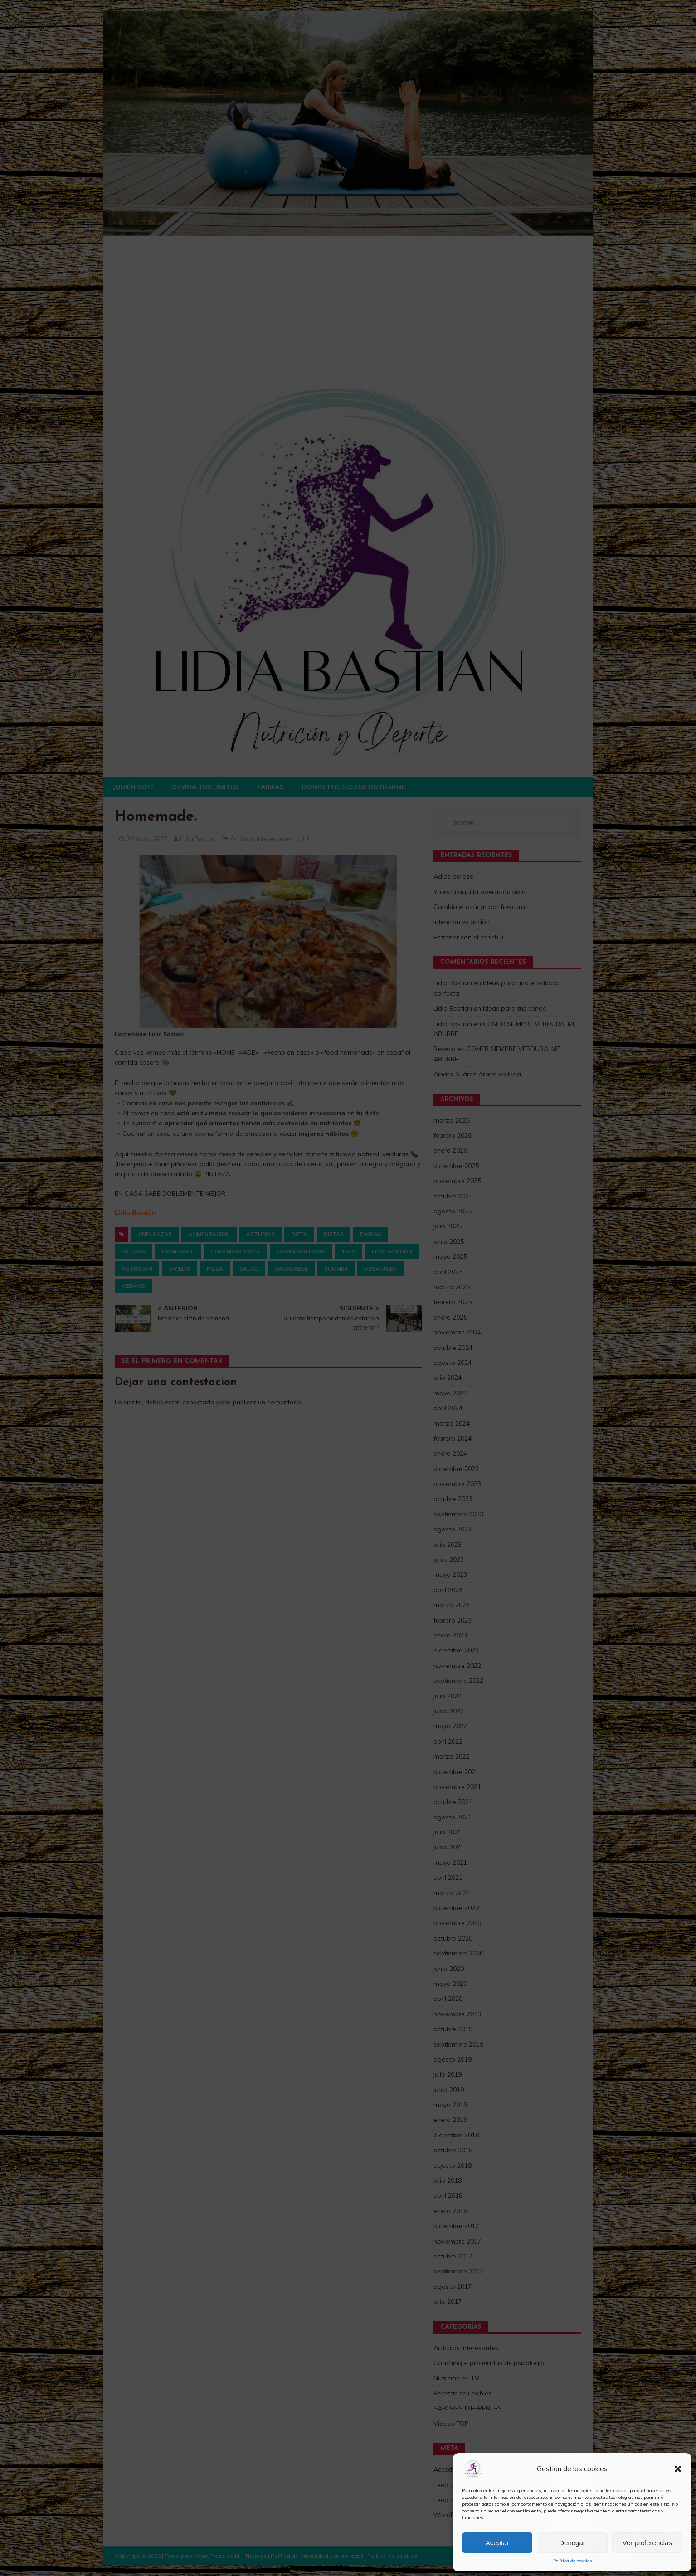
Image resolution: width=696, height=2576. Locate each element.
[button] (677, 2468)
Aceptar (497, 2543)
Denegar (572, 2543)
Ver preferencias (647, 2543)
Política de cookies (572, 2561)
